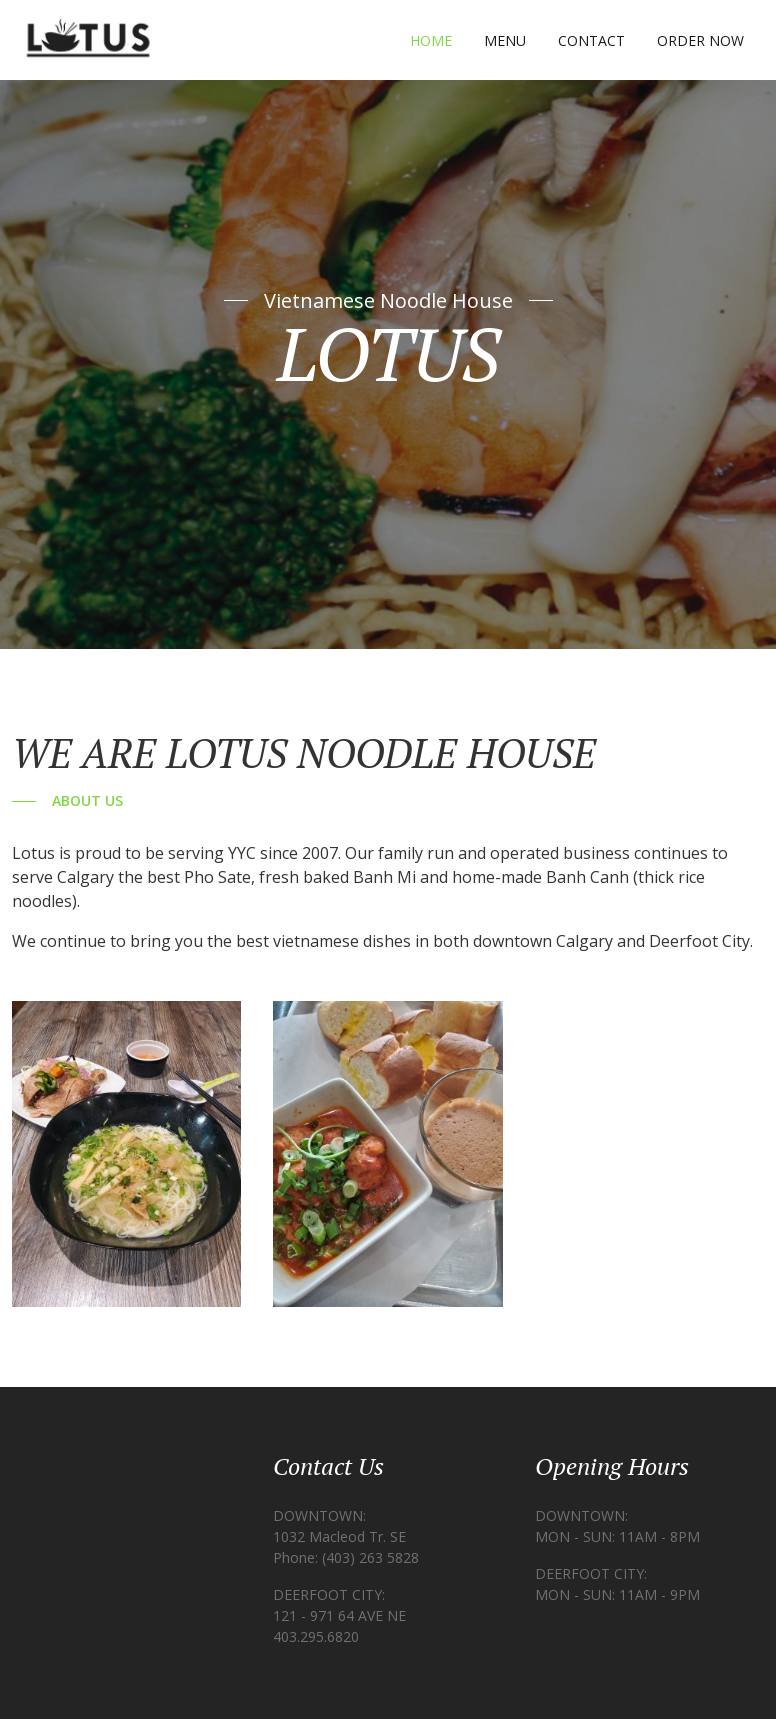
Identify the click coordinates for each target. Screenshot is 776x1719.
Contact (591, 40)
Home (431, 40)
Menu (505, 40)
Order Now (700, 40)
